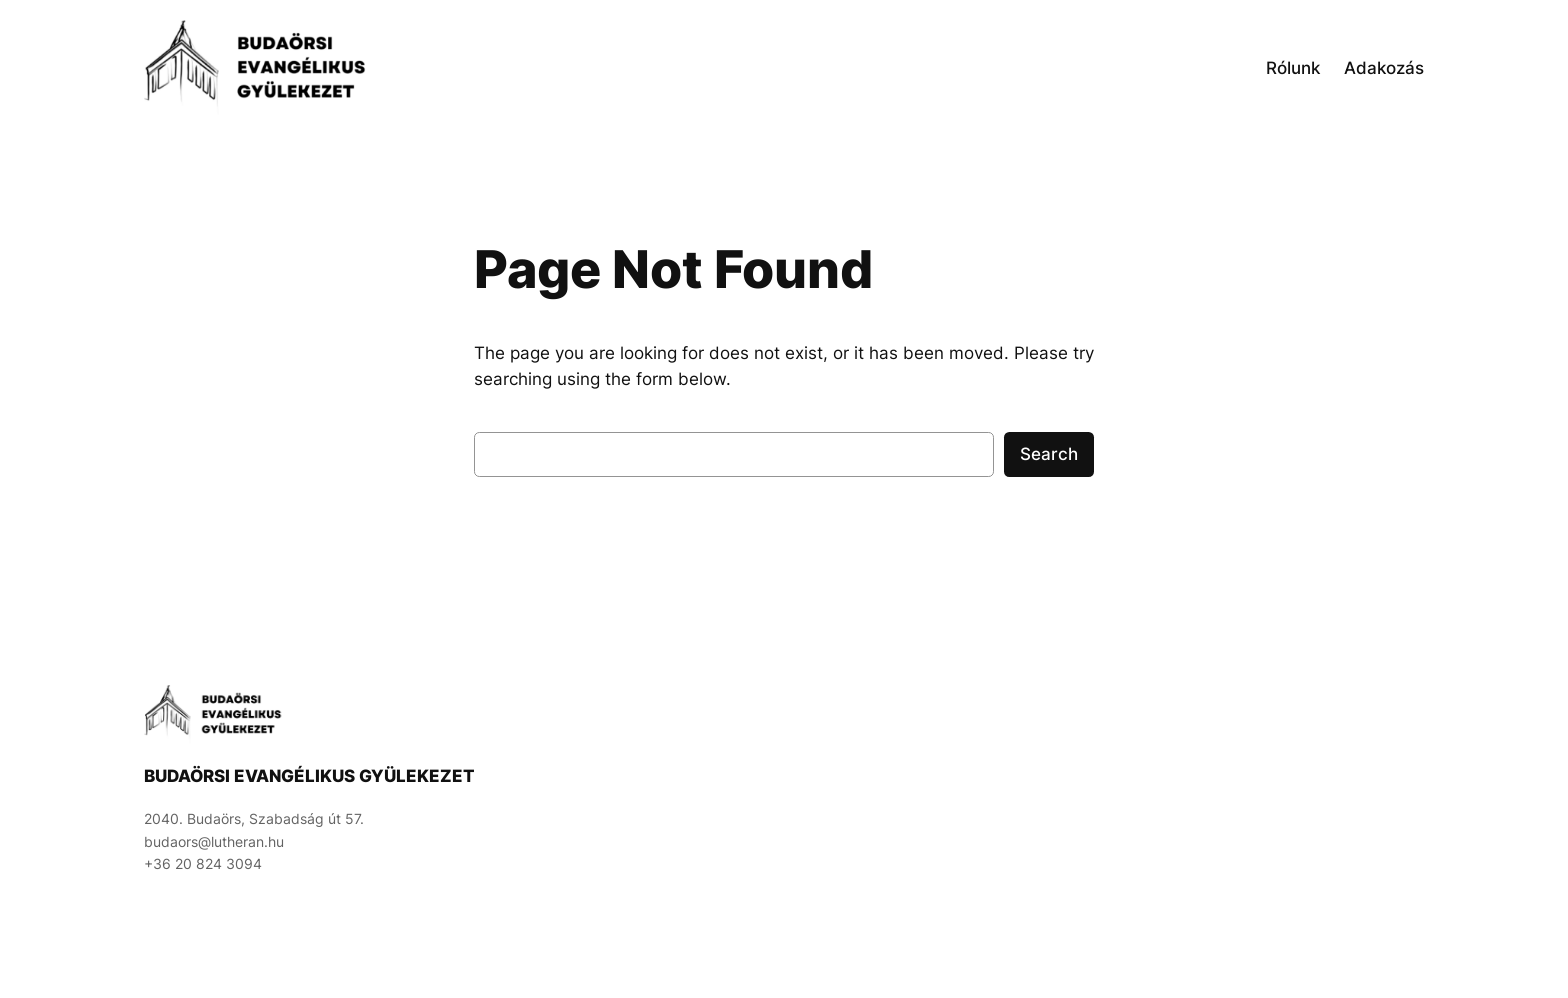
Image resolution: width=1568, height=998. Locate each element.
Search (1049, 454)
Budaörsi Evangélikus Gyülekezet (309, 776)
